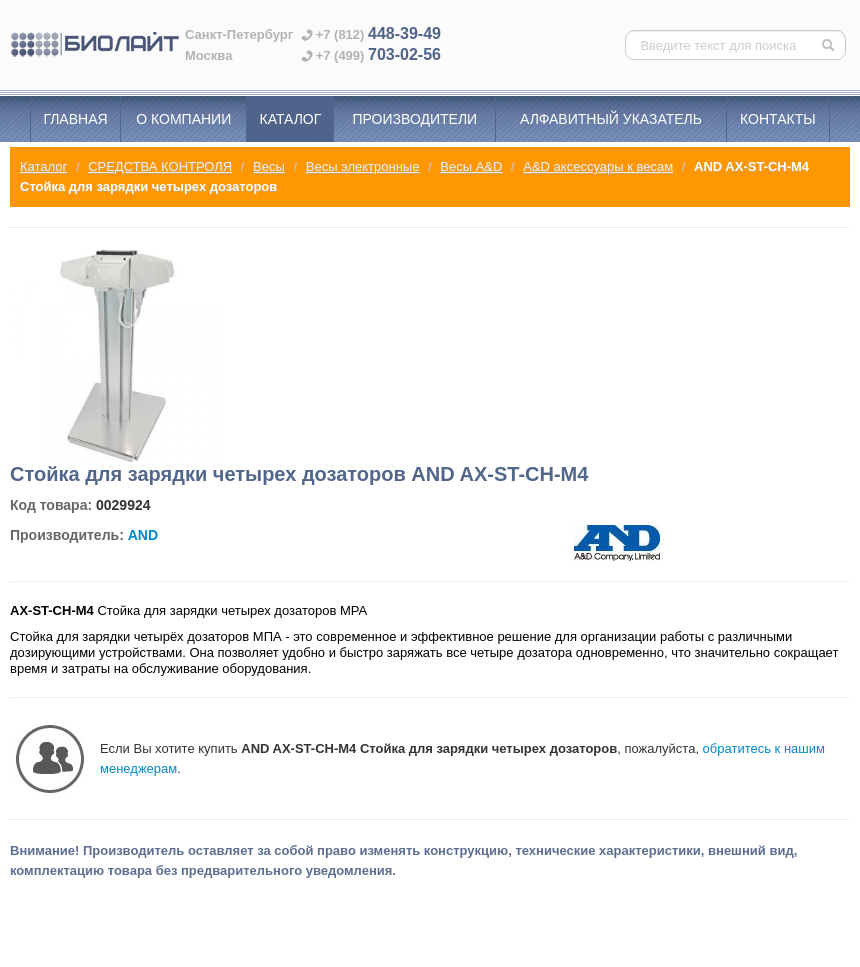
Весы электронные (363, 166)
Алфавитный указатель (611, 119)
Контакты (778, 119)
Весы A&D (471, 166)
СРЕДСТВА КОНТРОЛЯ (160, 166)
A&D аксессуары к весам (598, 166)
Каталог (291, 119)
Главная (75, 119)
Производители (415, 119)
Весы (269, 166)
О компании (183, 119)
